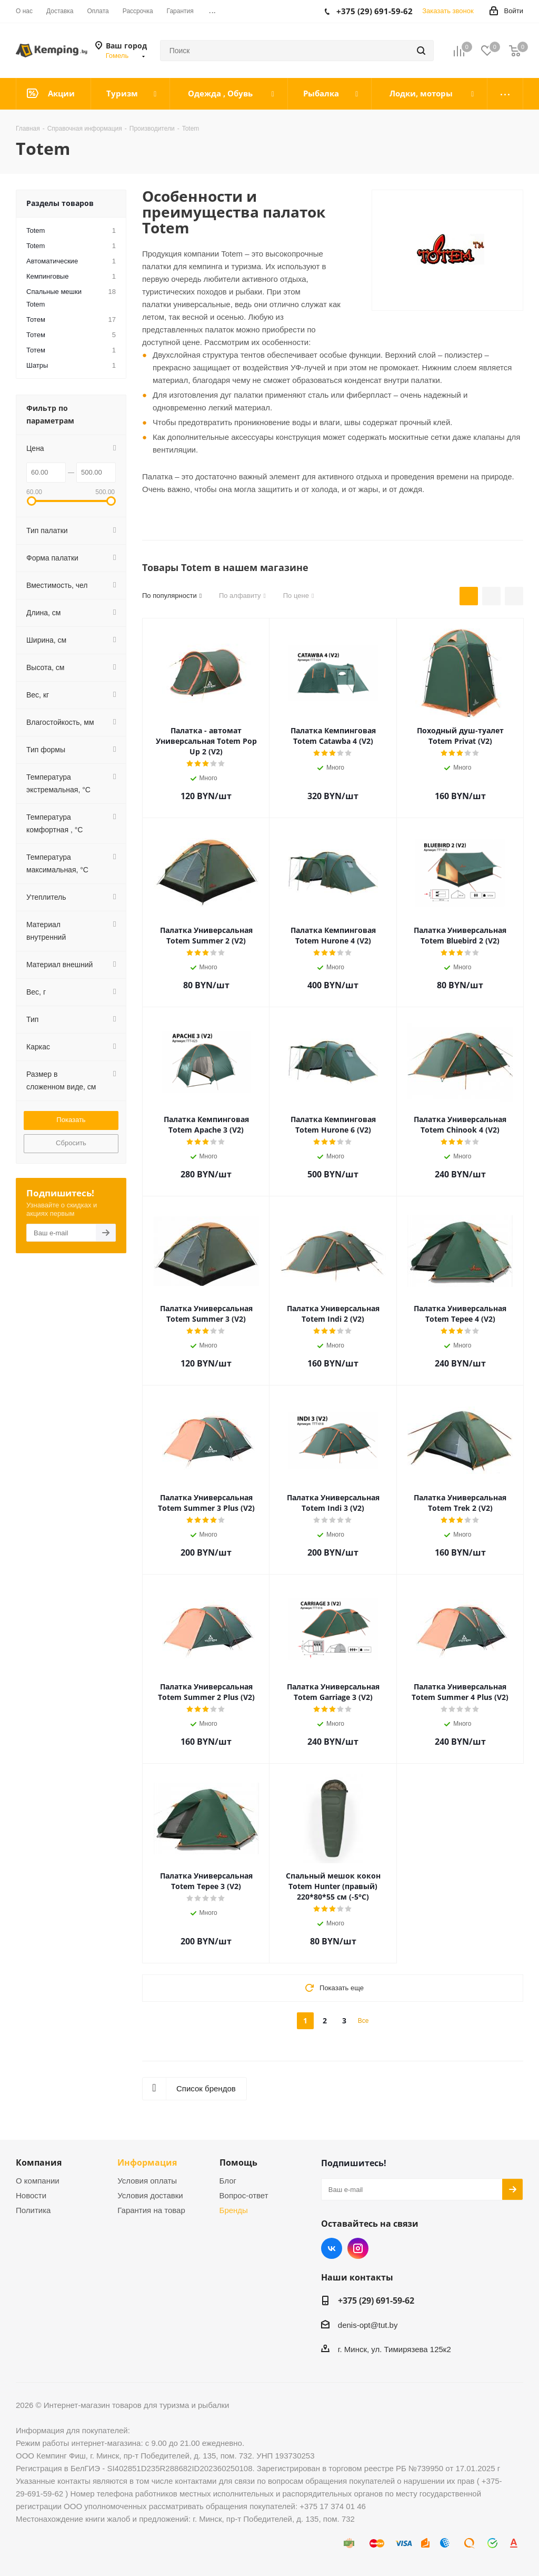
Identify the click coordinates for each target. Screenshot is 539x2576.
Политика (33, 2210)
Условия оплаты (147, 2180)
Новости (31, 2195)
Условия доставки (150, 2195)
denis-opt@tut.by (368, 2325)
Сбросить (71, 1143)
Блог (227, 2180)
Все (363, 2020)
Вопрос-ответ (243, 2195)
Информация (147, 2162)
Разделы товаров (60, 203)
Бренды (233, 2210)
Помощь (238, 2162)
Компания (39, 2162)
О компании (37, 2180)
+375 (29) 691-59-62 (376, 2300)
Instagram (357, 2248)
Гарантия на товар (151, 2210)
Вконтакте (331, 2248)
